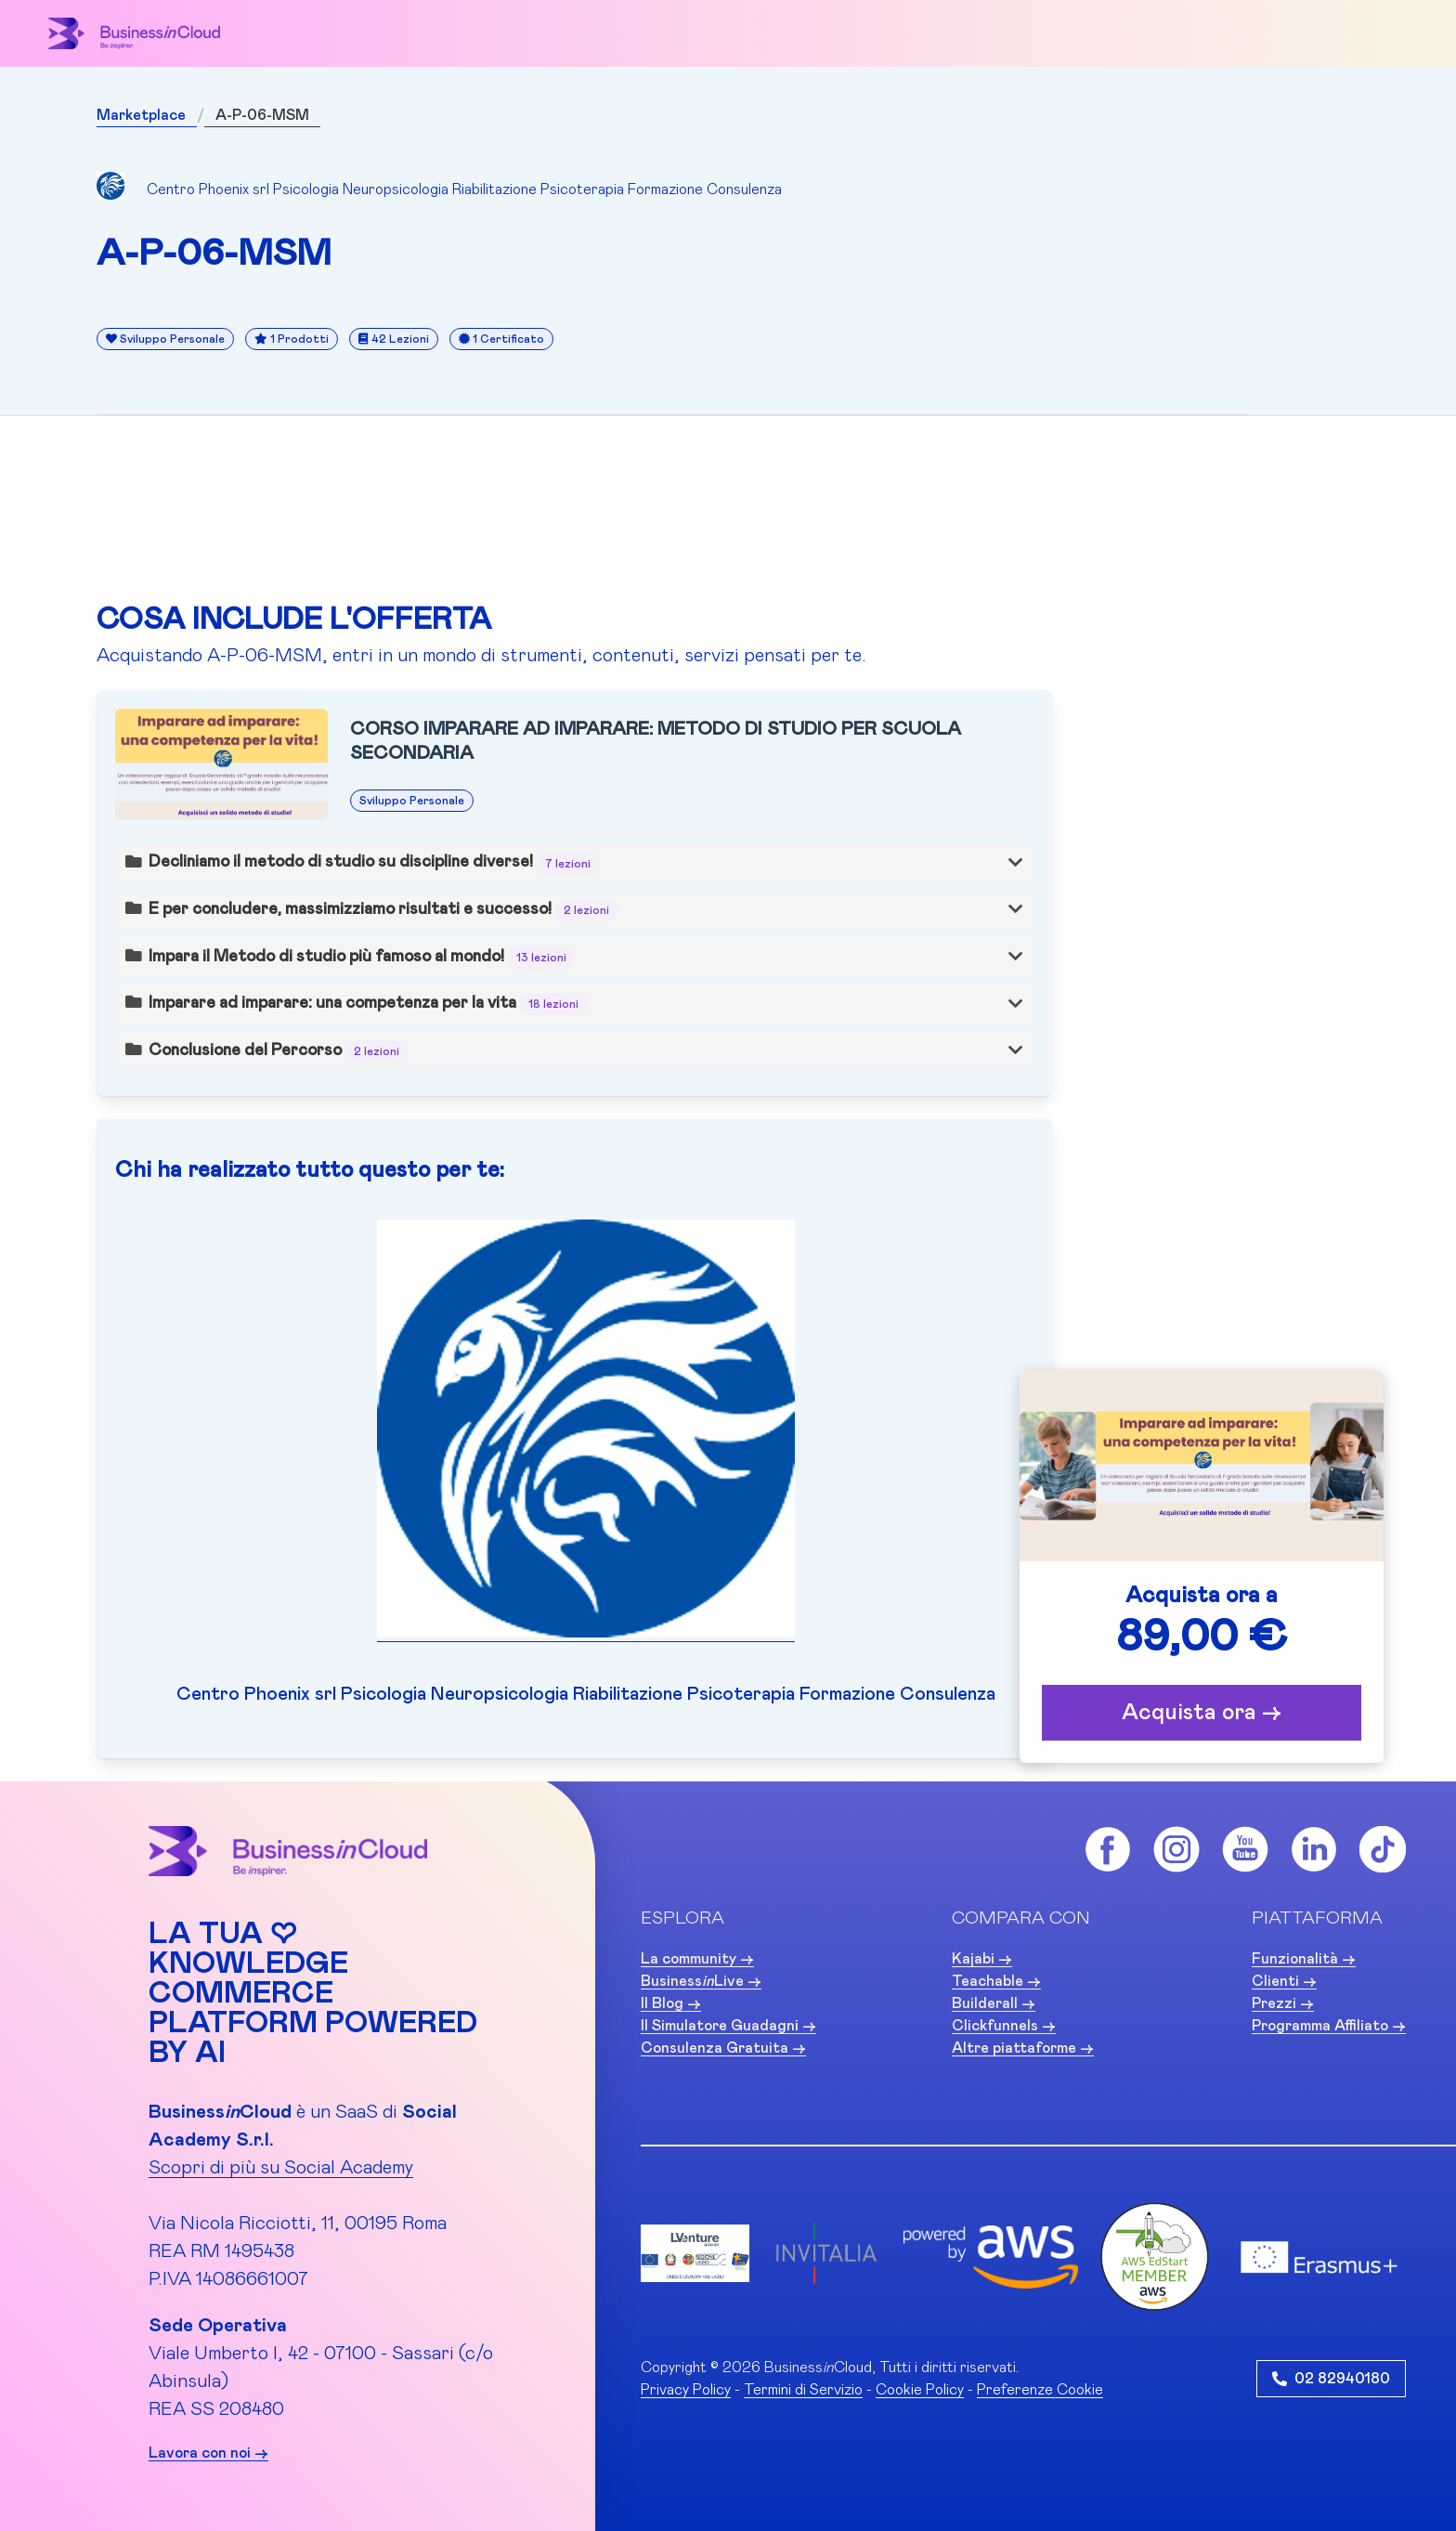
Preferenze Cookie (1040, 2389)
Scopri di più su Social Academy (281, 2168)
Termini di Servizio (803, 2389)
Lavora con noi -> (208, 2453)
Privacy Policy (686, 2389)
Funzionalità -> (1304, 1958)
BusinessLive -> (701, 1981)
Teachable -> (996, 1981)
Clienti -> (1284, 1981)
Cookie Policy (920, 2389)
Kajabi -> (982, 1958)
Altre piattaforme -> (1023, 2048)
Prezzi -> (1283, 2003)
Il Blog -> (671, 2003)
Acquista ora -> (1201, 1713)
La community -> (697, 1958)
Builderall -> (993, 2003)
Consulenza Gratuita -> (723, 2048)
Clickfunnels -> (1004, 2025)
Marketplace (141, 115)
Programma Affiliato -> (1329, 2025)
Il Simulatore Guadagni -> (728, 2025)
